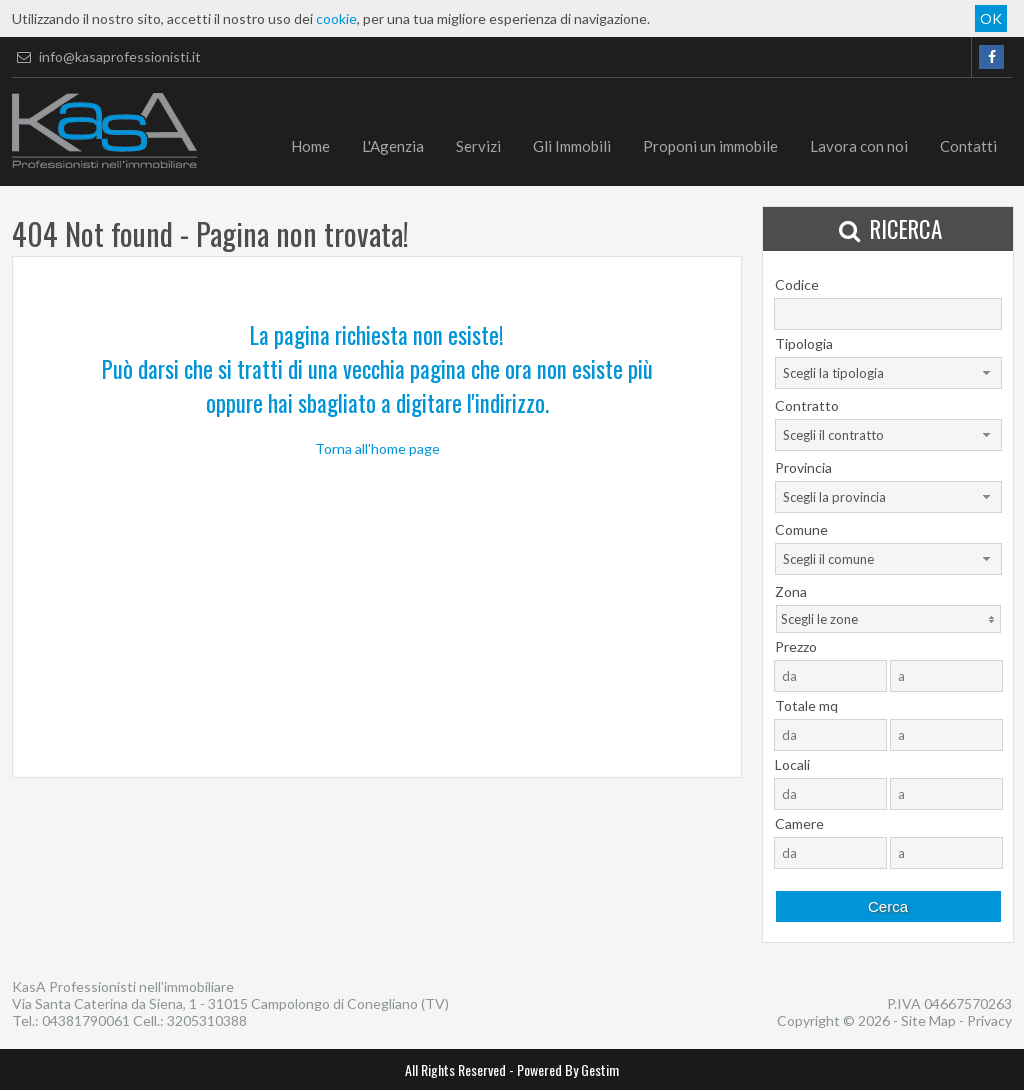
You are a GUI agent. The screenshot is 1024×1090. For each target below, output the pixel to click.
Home (310, 146)
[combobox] (888, 373)
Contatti (968, 146)
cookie (336, 18)
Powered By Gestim (568, 1069)
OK (991, 18)
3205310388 (207, 1020)
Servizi (478, 146)
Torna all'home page (377, 448)
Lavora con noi (859, 146)
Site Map (928, 1020)
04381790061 (86, 1020)
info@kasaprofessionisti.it (106, 56)
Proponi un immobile (710, 146)
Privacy (989, 1020)
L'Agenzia (393, 146)
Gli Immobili (572, 146)
